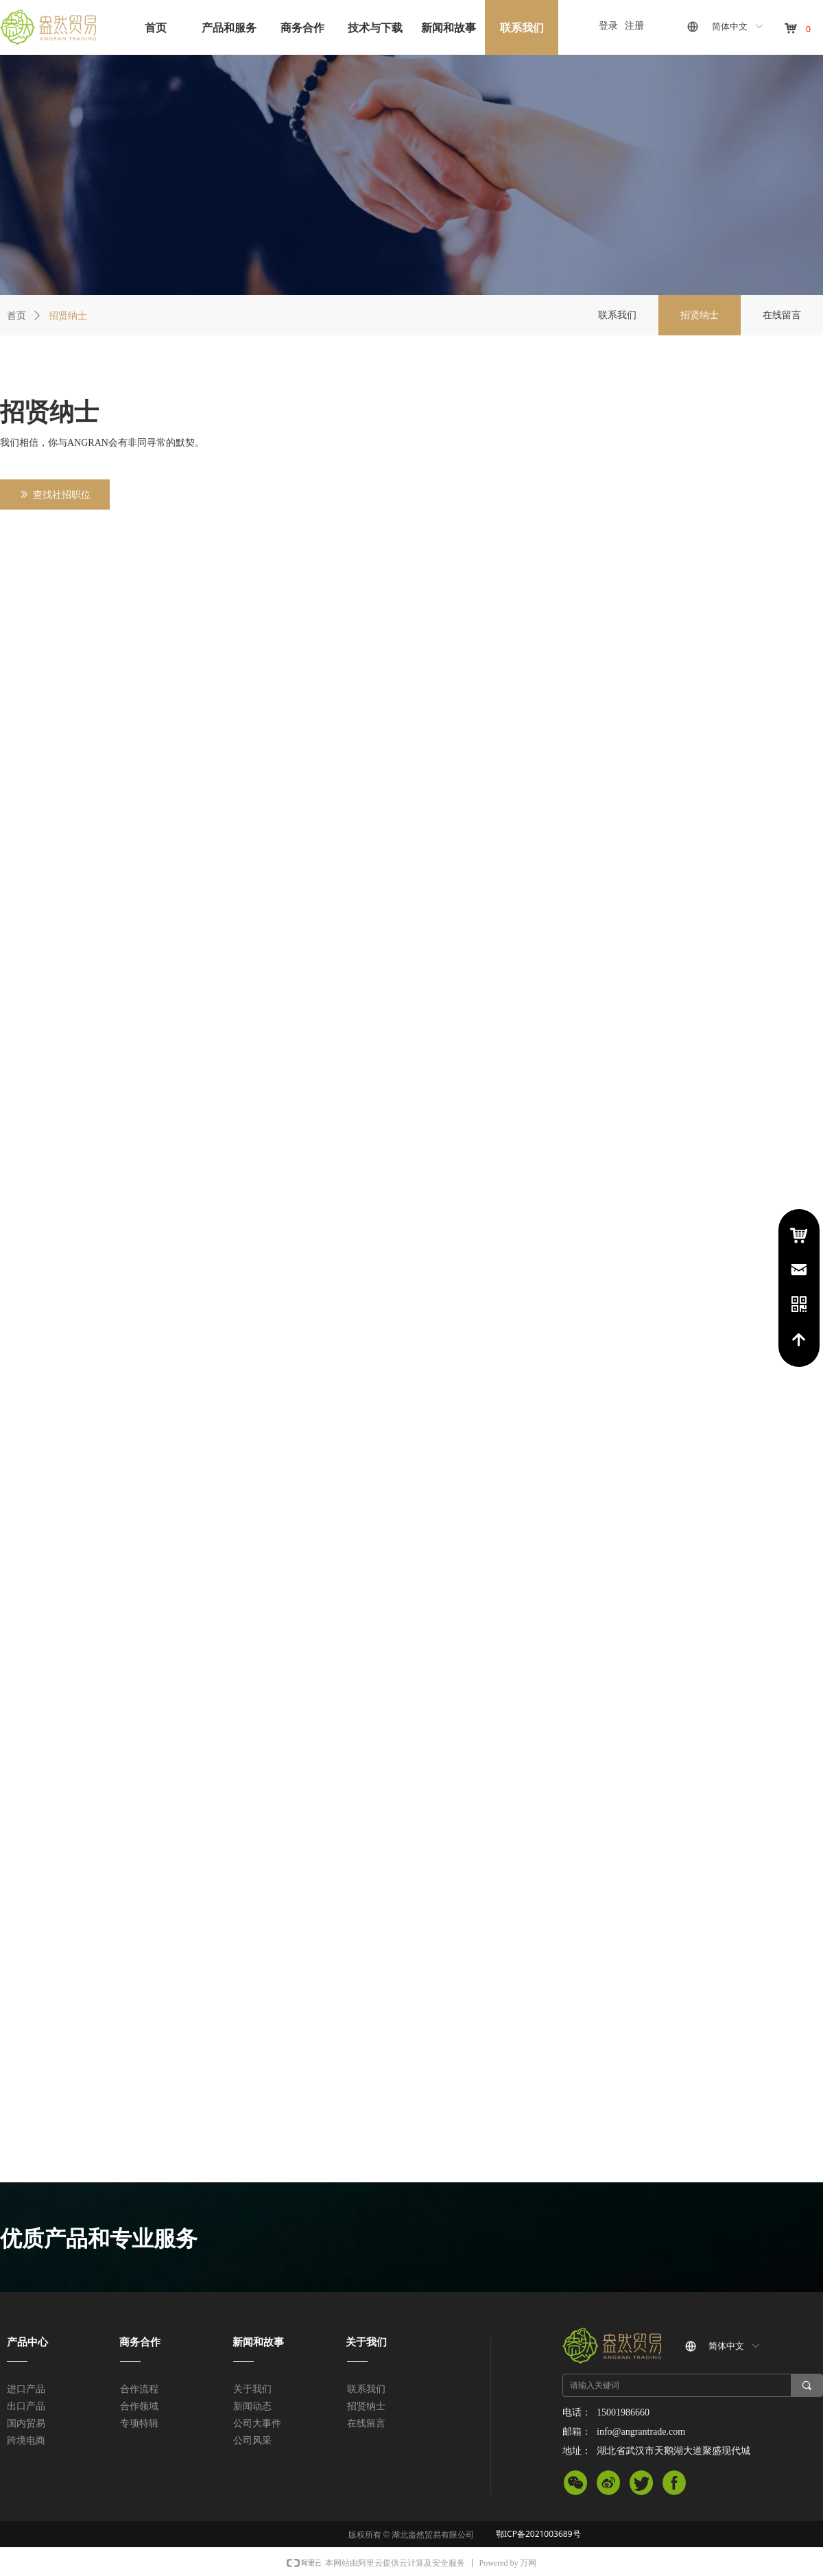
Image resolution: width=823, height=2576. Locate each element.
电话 (799, 1304)
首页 (16, 315)
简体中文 (730, 26)
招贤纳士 (68, 315)
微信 (575, 2485)
